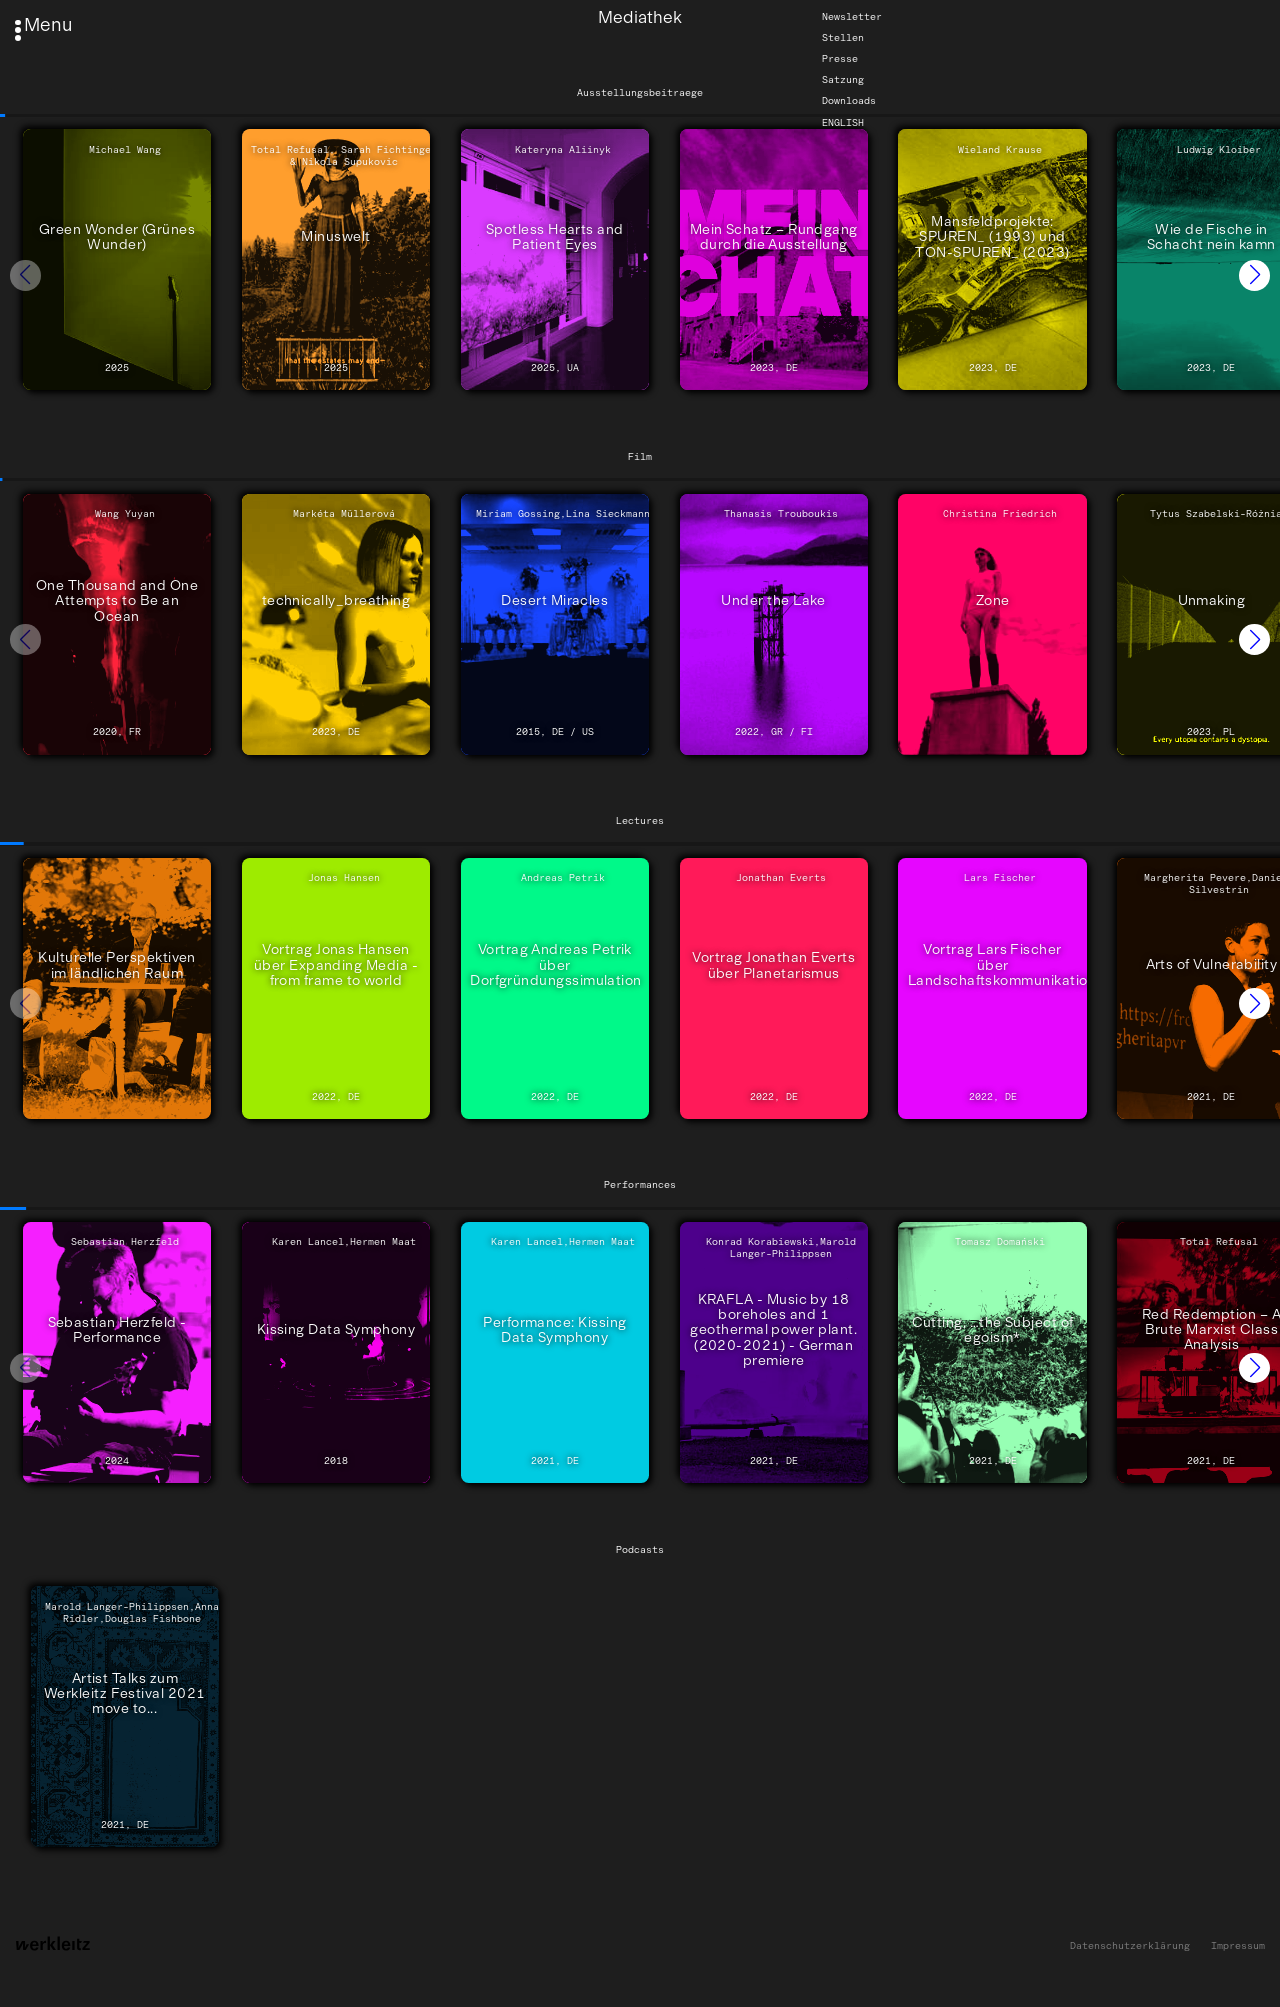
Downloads (849, 101)
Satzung (843, 80)
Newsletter (852, 17)
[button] (1254, 275)
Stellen (843, 38)
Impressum (1238, 1946)
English (843, 122)
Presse (840, 59)
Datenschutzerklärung (1130, 1946)
